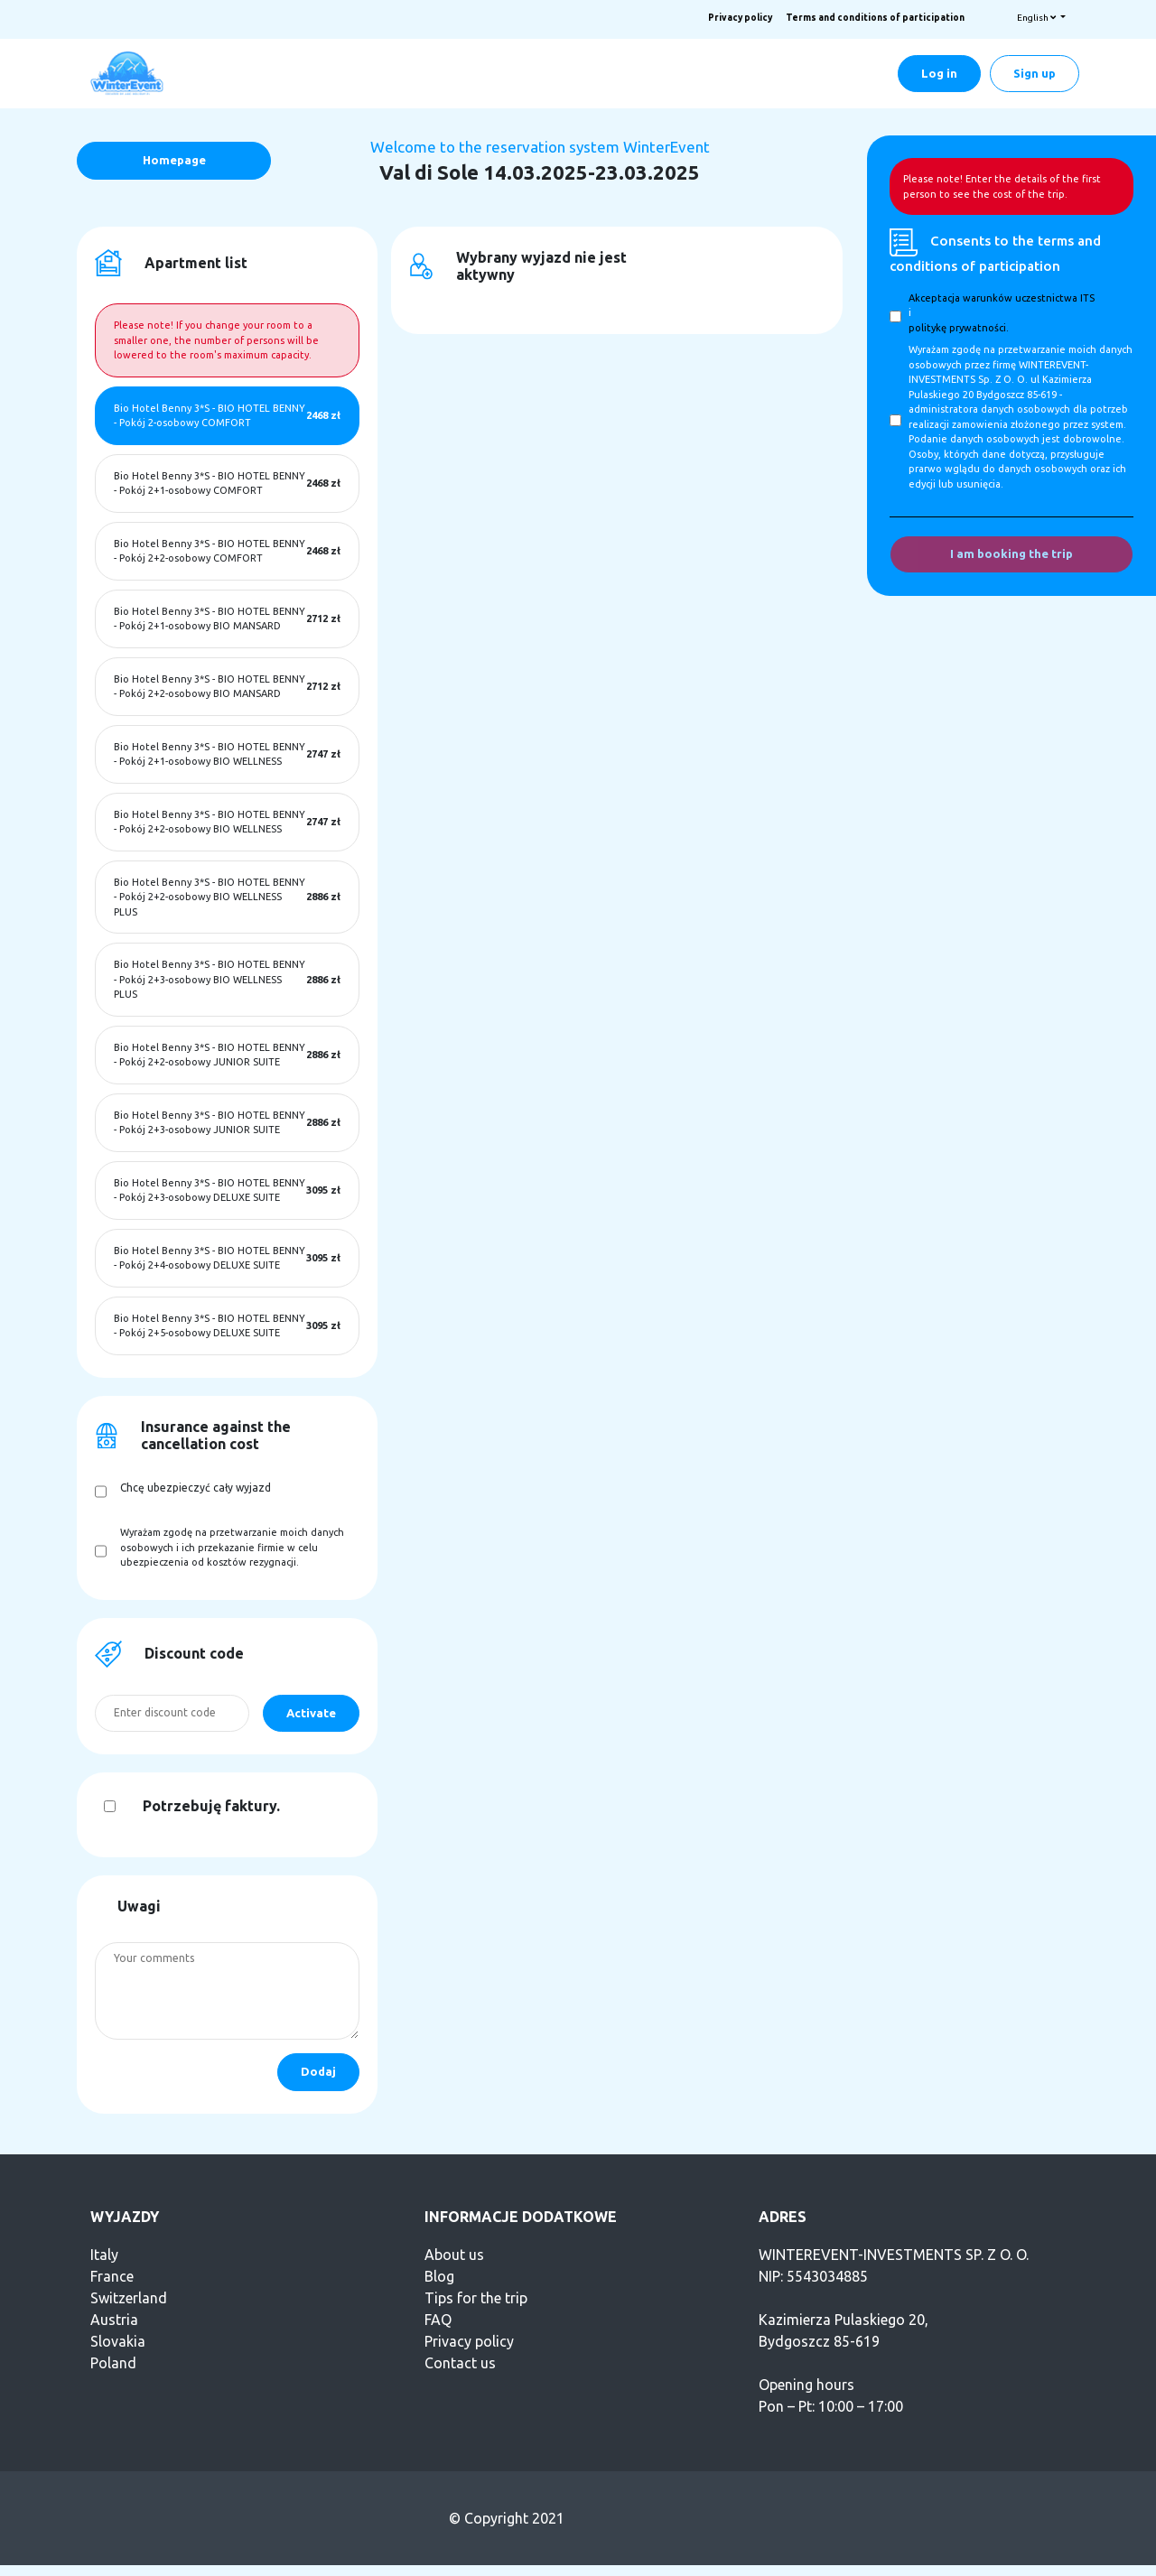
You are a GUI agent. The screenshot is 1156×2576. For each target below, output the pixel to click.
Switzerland (128, 2298)
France (112, 2276)
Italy (104, 2254)
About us (454, 2254)
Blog (439, 2276)
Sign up (1034, 73)
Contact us (460, 2363)
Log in (939, 73)
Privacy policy (740, 18)
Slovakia (117, 2341)
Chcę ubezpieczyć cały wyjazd (195, 1487)
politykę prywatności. (959, 327)
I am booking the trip (1011, 553)
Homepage (174, 159)
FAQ (438, 2319)
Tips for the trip (475, 2298)
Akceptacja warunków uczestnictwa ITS (1002, 298)
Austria (114, 2319)
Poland (113, 2363)
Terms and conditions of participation (875, 18)
